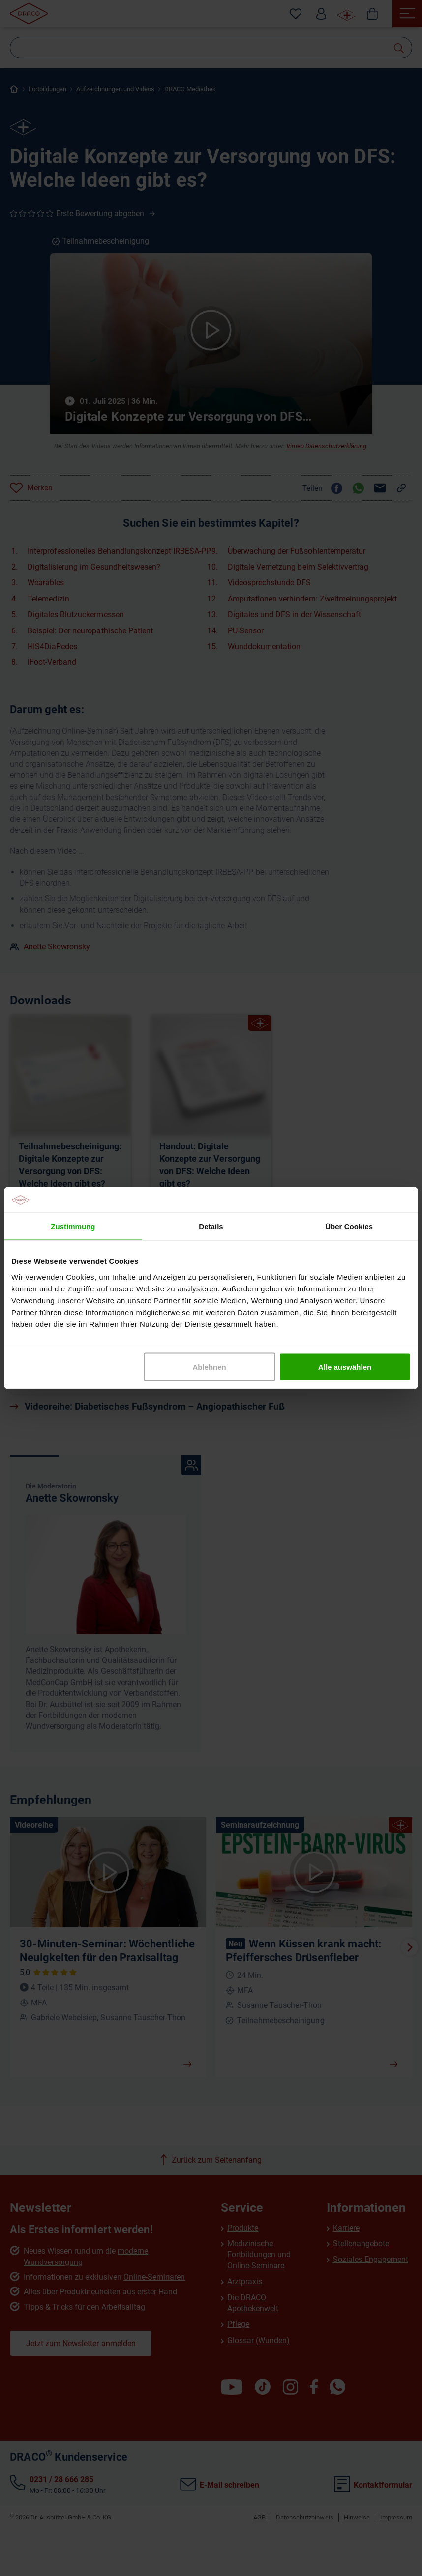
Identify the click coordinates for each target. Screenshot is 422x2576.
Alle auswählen (344, 1366)
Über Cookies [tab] (349, 1226)
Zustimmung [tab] (73, 1226)
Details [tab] (211, 1226)
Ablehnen (209, 1366)
